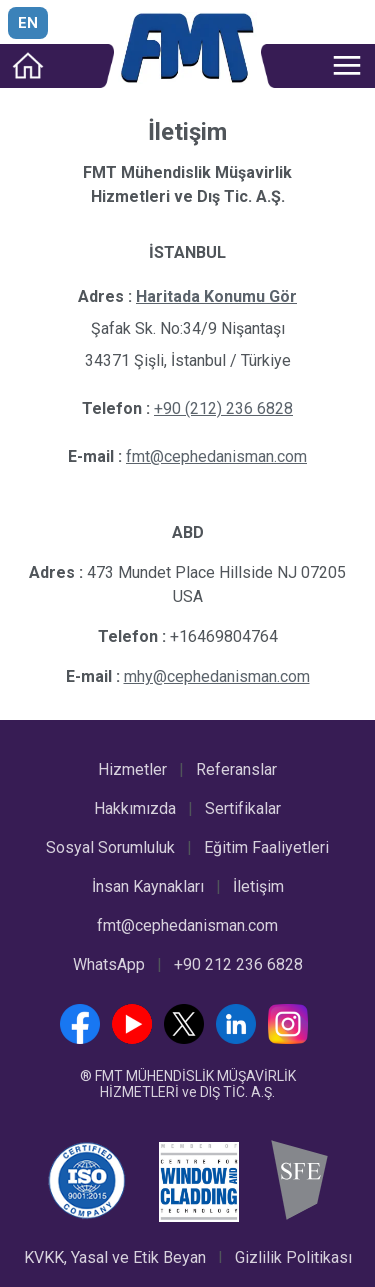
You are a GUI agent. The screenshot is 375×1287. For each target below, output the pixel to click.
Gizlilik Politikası (293, 1257)
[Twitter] (188, 1038)
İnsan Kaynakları (148, 886)
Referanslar (236, 769)
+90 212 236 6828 (238, 964)
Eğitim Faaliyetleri (266, 847)
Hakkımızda (135, 808)
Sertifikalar (243, 808)
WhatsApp (109, 964)
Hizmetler (132, 769)
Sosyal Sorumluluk (110, 847)
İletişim (258, 886)
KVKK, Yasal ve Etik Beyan (115, 1257)
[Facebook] (84, 1038)
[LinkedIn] (240, 1038)
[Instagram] (292, 1038)
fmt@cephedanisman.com (187, 925)
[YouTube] (136, 1038)
